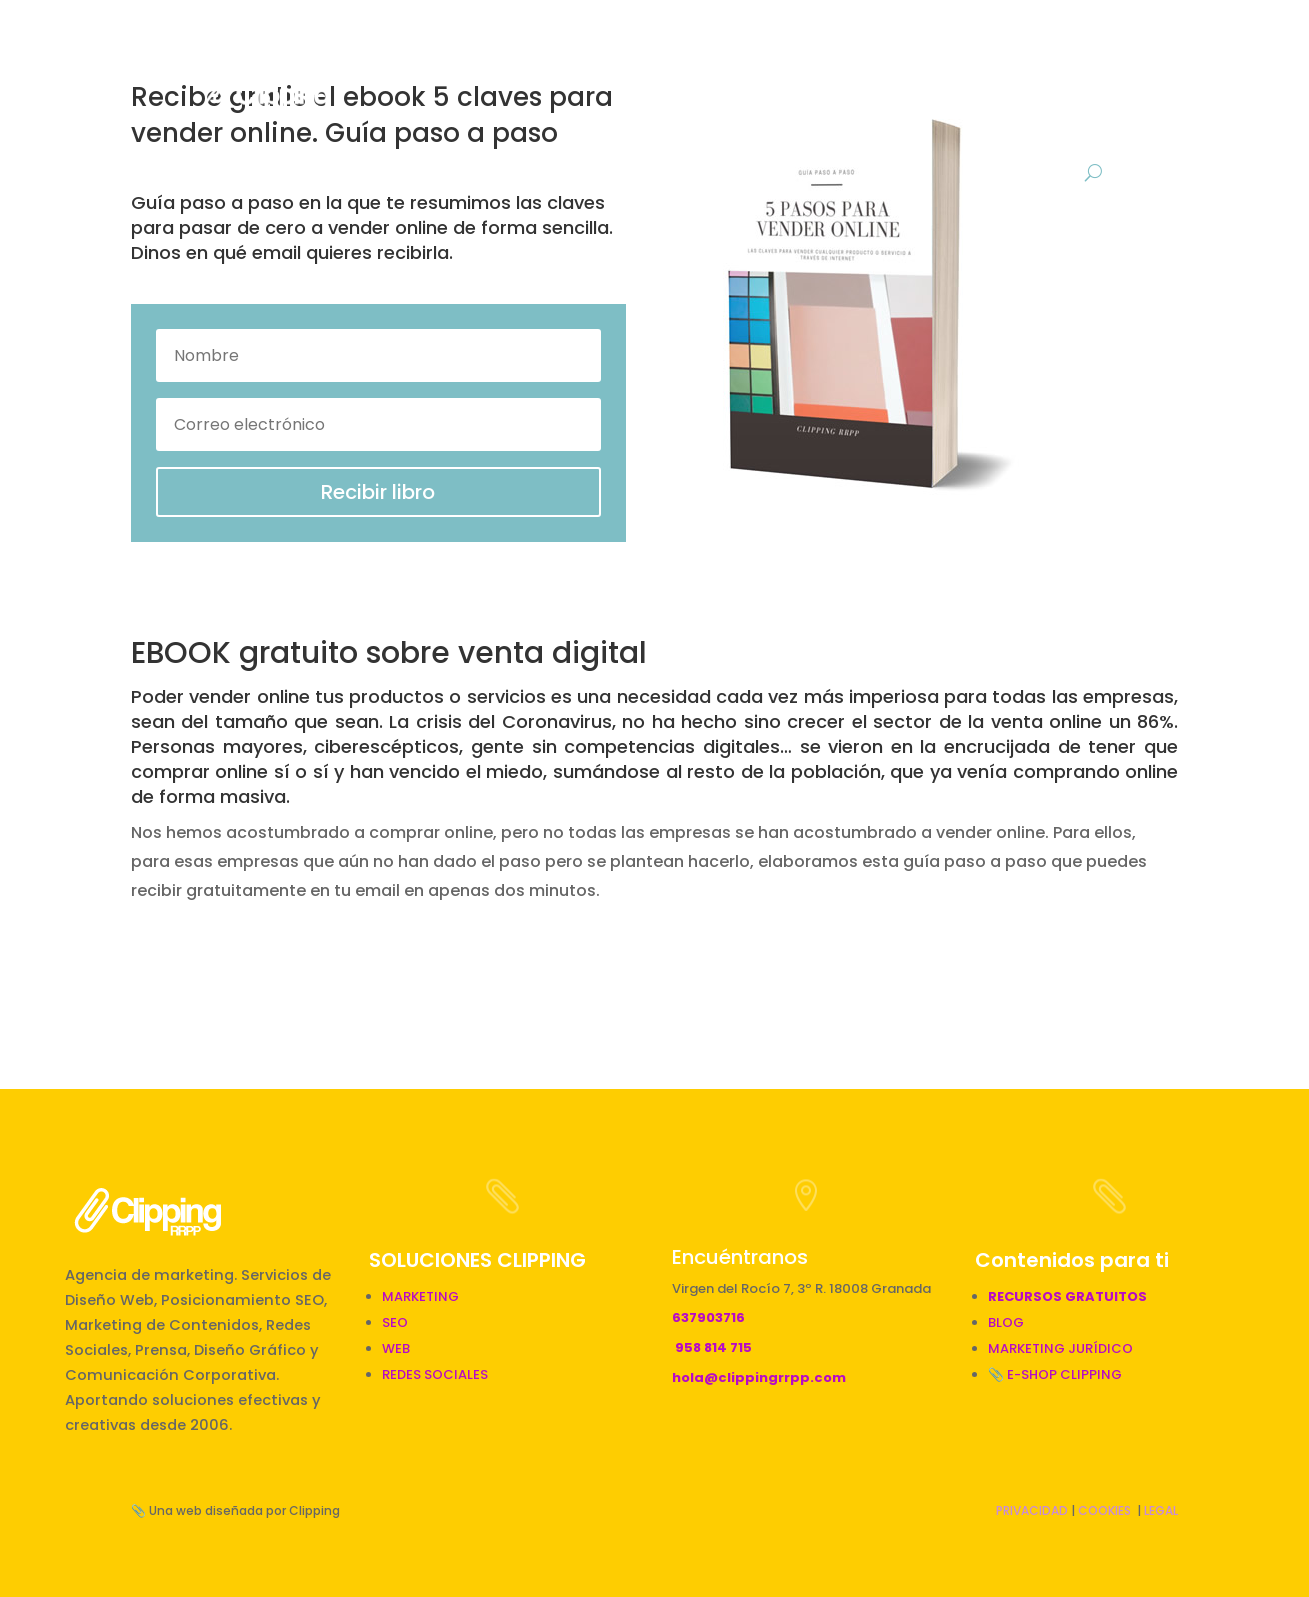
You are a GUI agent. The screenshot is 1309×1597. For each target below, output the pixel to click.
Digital (767, 49)
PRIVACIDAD (1032, 1510)
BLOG (973, 49)
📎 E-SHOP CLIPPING (1056, 1374)
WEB (396, 1348)
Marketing (568, 49)
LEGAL (1161, 1510)
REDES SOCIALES (435, 1374)
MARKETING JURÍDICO (1060, 1348)
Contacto (1047, 125)
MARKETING (420, 1296)
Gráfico (874, 49)
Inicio (457, 49)
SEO (395, 1322)
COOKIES (1104, 1510)
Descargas (1065, 49)
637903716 (708, 1317)
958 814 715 (713, 1347)
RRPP (675, 49)
